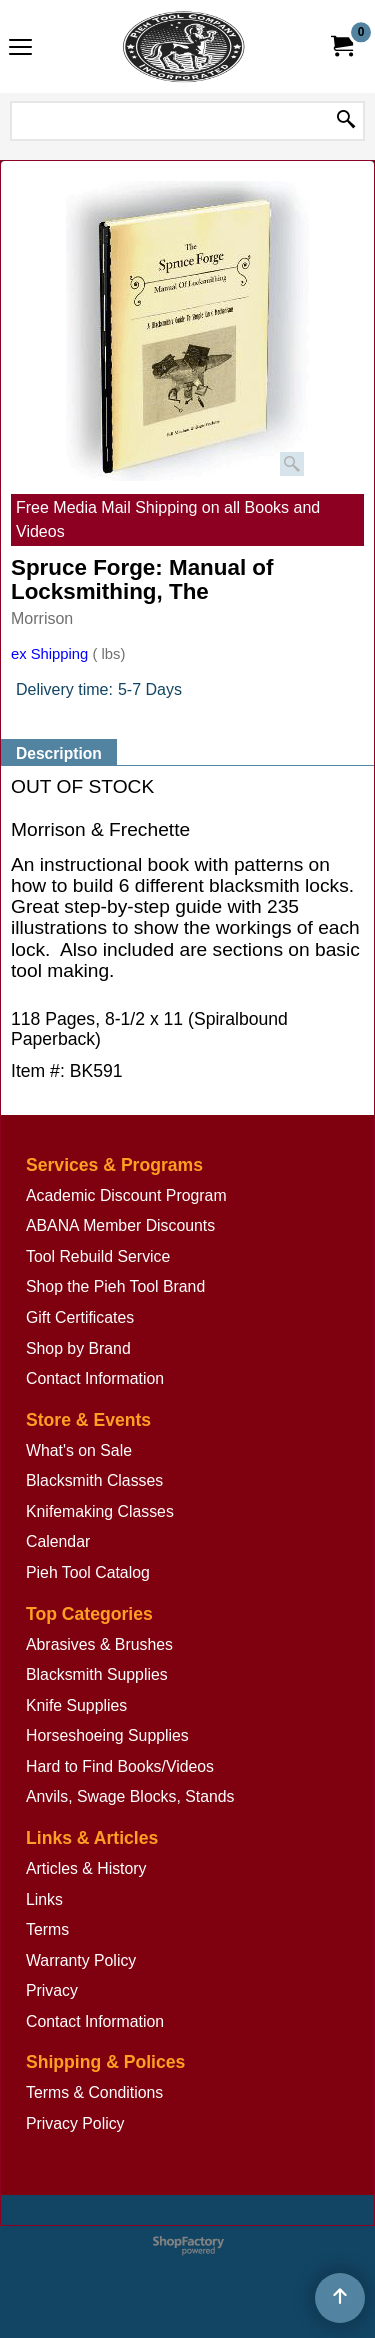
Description (59, 753)
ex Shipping (49, 654)
